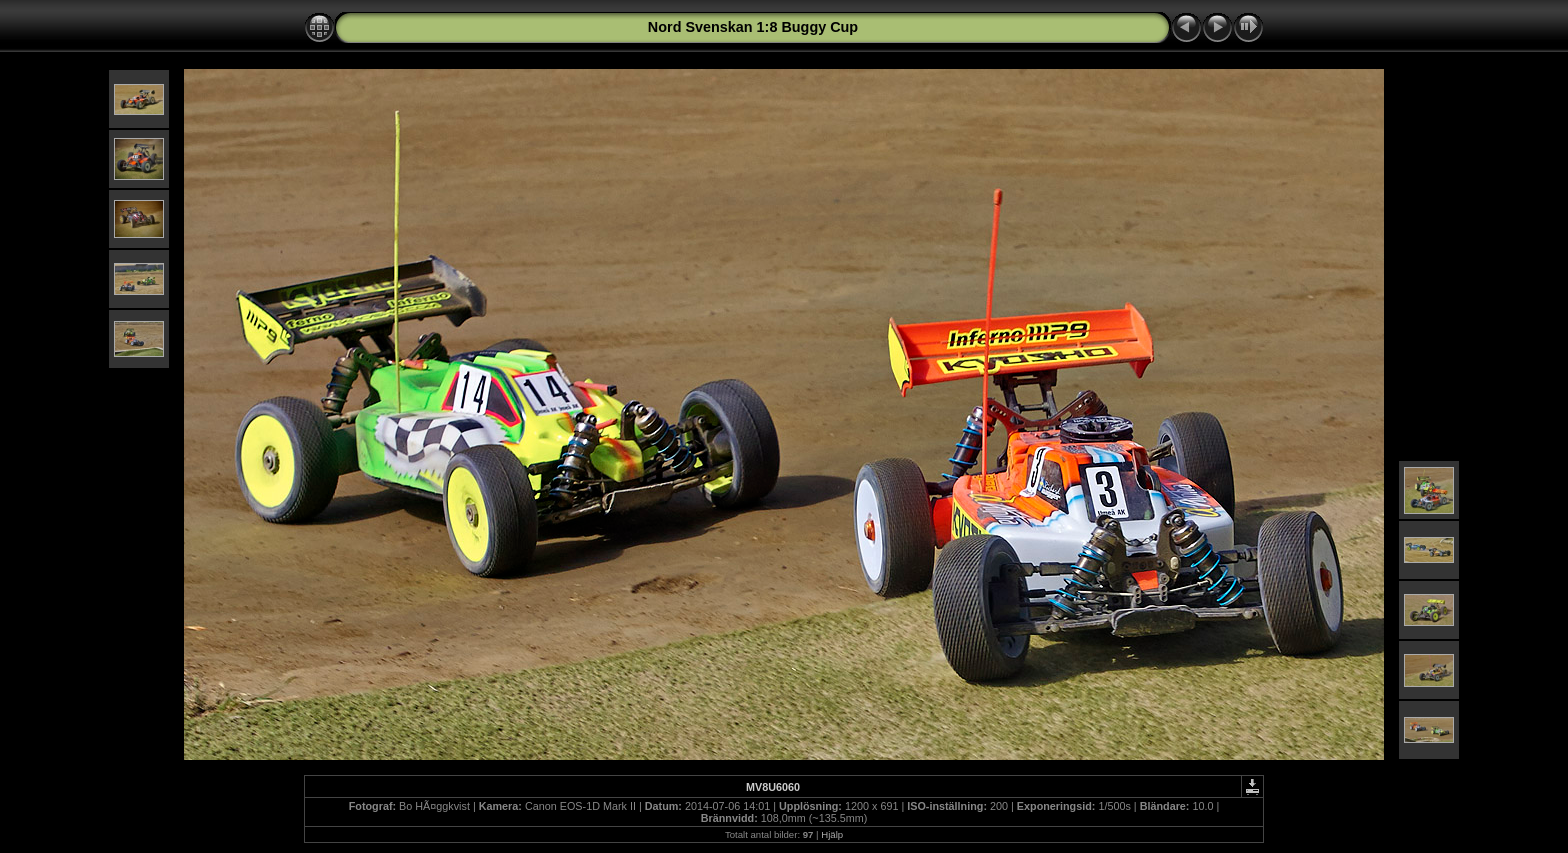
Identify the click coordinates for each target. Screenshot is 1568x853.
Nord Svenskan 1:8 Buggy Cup (753, 27)
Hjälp (832, 834)
